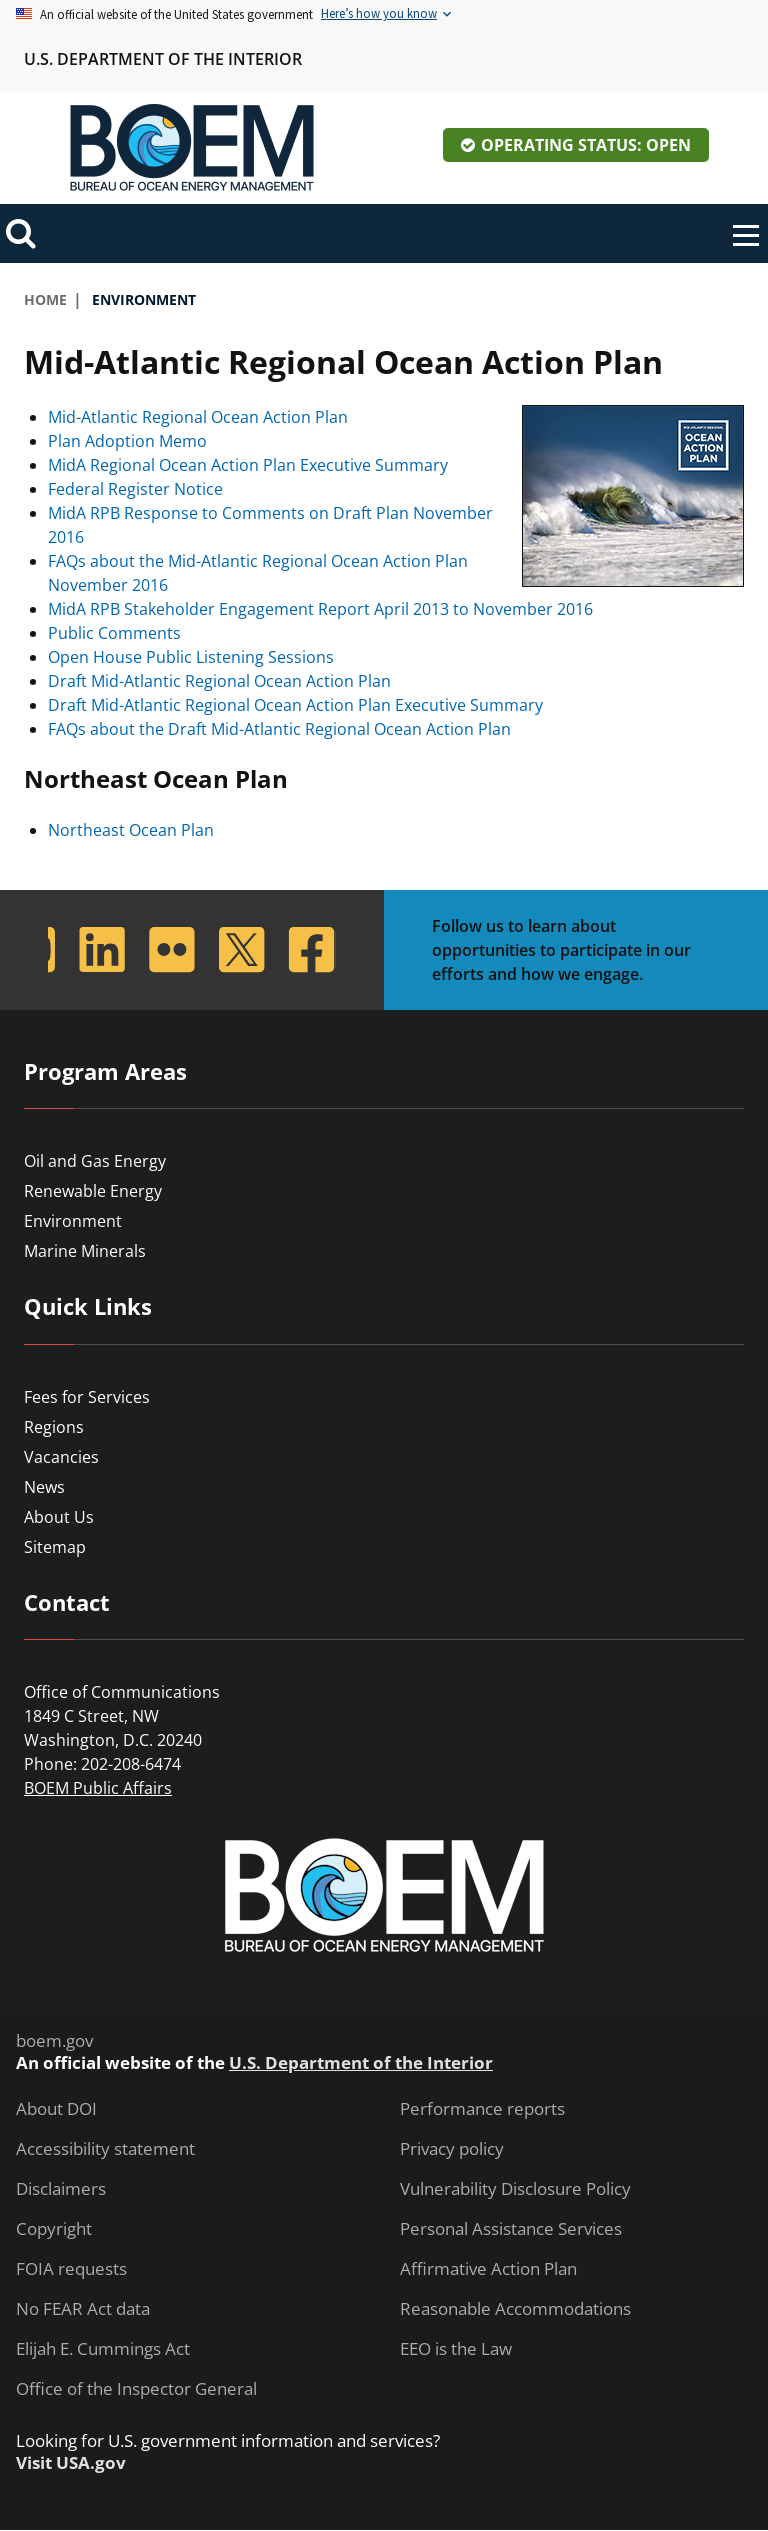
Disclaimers (61, 2189)
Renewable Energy (93, 1191)
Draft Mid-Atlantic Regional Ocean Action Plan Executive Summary (295, 705)
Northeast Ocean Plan (131, 830)
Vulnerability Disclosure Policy (515, 2189)
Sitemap (55, 1547)
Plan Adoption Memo (127, 441)
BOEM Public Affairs (98, 1788)
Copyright (54, 2229)
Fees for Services (87, 1397)
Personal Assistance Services (511, 2229)
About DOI (56, 2109)
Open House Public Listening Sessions (191, 657)
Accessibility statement (105, 2149)
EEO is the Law (456, 2349)
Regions (54, 1427)
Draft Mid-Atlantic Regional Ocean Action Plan (219, 681)
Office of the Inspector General (136, 2389)
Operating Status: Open (586, 145)
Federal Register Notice (135, 489)
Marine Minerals (85, 1251)
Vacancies (61, 1457)
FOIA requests (71, 2269)
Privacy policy (452, 2149)
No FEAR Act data (83, 2309)
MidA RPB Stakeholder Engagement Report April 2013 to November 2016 (320, 609)
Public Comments (114, 633)
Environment (73, 1221)
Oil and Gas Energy (95, 1161)
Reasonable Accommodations (515, 2309)
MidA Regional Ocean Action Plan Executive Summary (248, 465)
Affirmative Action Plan (488, 2269)
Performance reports (482, 2109)
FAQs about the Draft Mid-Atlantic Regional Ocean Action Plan (279, 729)
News (44, 1487)
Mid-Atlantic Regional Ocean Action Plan (198, 417)
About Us (59, 1517)
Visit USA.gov (71, 2463)
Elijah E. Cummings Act (103, 2349)
